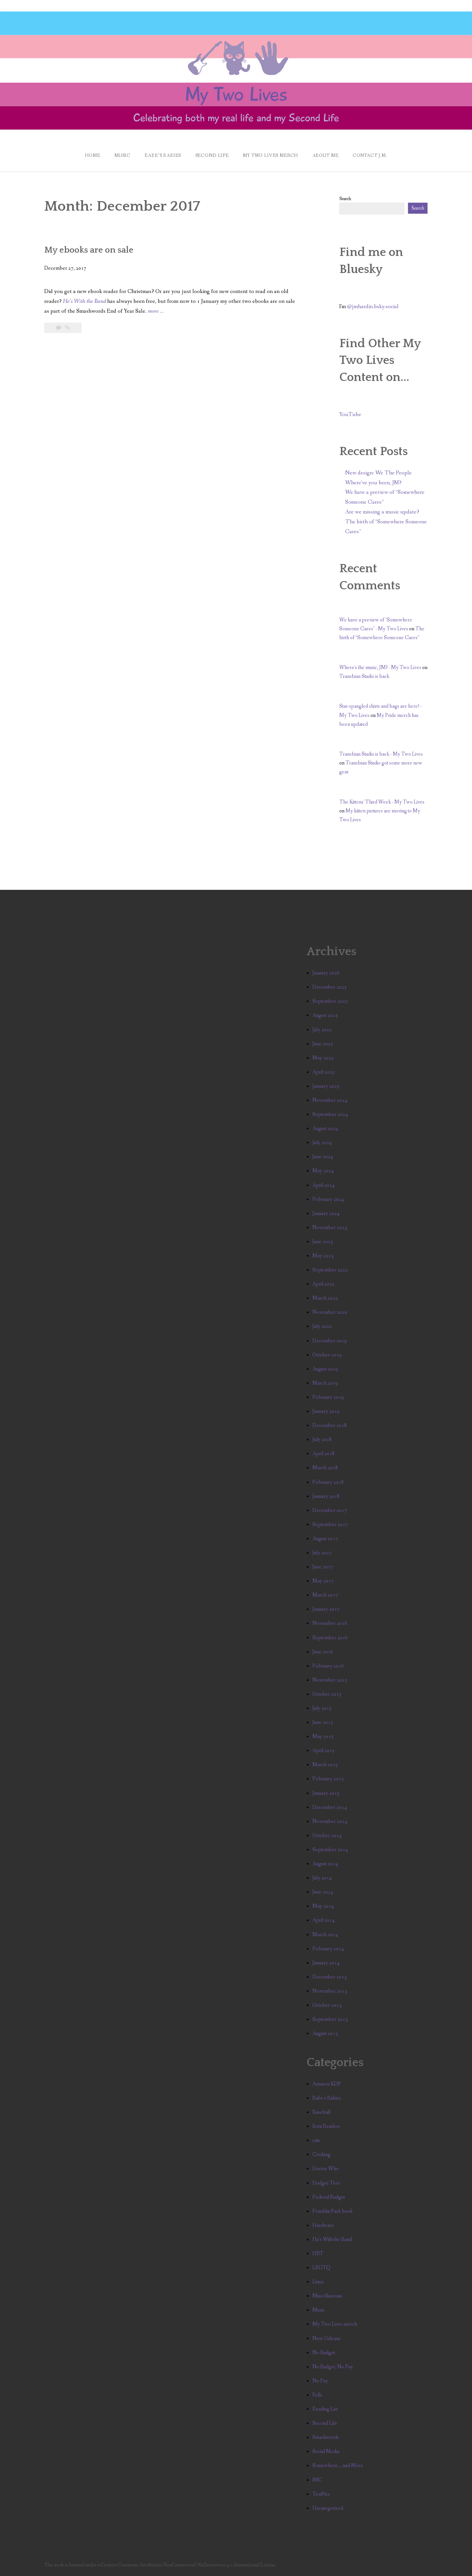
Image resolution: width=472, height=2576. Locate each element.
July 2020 (322, 1326)
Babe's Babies (326, 2098)
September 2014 (330, 1849)
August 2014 (325, 1863)
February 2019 (328, 1397)
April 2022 (323, 1284)
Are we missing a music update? (382, 512)
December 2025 (329, 987)
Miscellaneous (327, 2296)
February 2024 (328, 1199)
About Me (325, 155)
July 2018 (322, 1439)
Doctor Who (325, 2168)
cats (316, 2140)
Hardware (323, 2225)
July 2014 (322, 1877)
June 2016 (322, 1651)
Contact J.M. (370, 155)
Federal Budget (328, 2197)
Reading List (325, 2409)
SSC (317, 2480)
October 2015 (327, 1694)
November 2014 (329, 1821)
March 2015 (325, 1764)
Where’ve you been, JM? (373, 483)
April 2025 (323, 1072)
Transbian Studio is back (364, 676)
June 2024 (322, 1156)
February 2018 (328, 1482)
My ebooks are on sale (88, 250)
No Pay (320, 2380)
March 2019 (325, 1383)
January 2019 (326, 1411)
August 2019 (325, 1369)
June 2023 (322, 1241)
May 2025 (323, 1058)
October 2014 (327, 1835)
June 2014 (322, 1892)
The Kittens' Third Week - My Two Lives (381, 802)
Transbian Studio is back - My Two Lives (381, 754)
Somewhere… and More (337, 2465)
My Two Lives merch (334, 2324)
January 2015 (326, 1793)
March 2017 (325, 1595)
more (156, 311)
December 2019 (329, 1340)
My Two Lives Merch (270, 155)
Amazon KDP (326, 2084)
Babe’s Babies (163, 155)
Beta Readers (326, 2126)
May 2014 (323, 1906)
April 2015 (323, 1750)
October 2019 (327, 1354)
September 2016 (330, 1637)
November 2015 (329, 1680)
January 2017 (326, 1609)
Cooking (321, 2154)
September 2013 (330, 2019)
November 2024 (329, 1100)
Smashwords (325, 2437)
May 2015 (323, 1736)
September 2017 (330, 1524)
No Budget (323, 2352)
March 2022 (325, 1298)
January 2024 (326, 1213)
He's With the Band (332, 2239)
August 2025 (325, 1015)
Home (92, 155)
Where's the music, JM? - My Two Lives (380, 667)
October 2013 (327, 2005)
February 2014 (328, 1948)
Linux (318, 2281)
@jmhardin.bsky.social (373, 306)
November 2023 (329, 1227)
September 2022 (330, 1270)
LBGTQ (321, 2267)
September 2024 (330, 1114)
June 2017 (322, 1566)
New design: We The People (378, 473)
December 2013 (329, 1977)
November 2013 (329, 1991)
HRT (318, 2253)
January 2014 (326, 1962)
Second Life (212, 155)
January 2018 (326, 1496)
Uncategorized (327, 2508)
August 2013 (325, 2033)
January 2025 (326, 1086)
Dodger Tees (326, 2183)
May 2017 (323, 1581)
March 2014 (325, 1934)
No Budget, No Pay (332, 2366)
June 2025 (322, 1043)
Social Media (325, 2451)
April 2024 (323, 1185)
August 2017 (325, 1538)
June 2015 (322, 1722)
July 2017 (322, 1552)
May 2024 (323, 1170)
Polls (317, 2395)
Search (345, 199)
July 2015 (322, 1708)
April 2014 (323, 1920)
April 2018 (323, 1453)
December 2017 (329, 1510)
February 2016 (328, 1666)
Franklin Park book (332, 2211)
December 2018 (329, 1425)
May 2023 (323, 1255)
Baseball (321, 2112)
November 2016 (329, 1623)
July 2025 (322, 1029)
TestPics (321, 2494)
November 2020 (329, 1312)
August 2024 (325, 1128)
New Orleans (326, 2338)
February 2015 (328, 1778)
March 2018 (325, 1467)
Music (122, 155)
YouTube (350, 414)
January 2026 (326, 973)
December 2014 (329, 1807)
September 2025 (330, 1001)
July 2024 (322, 1142)
